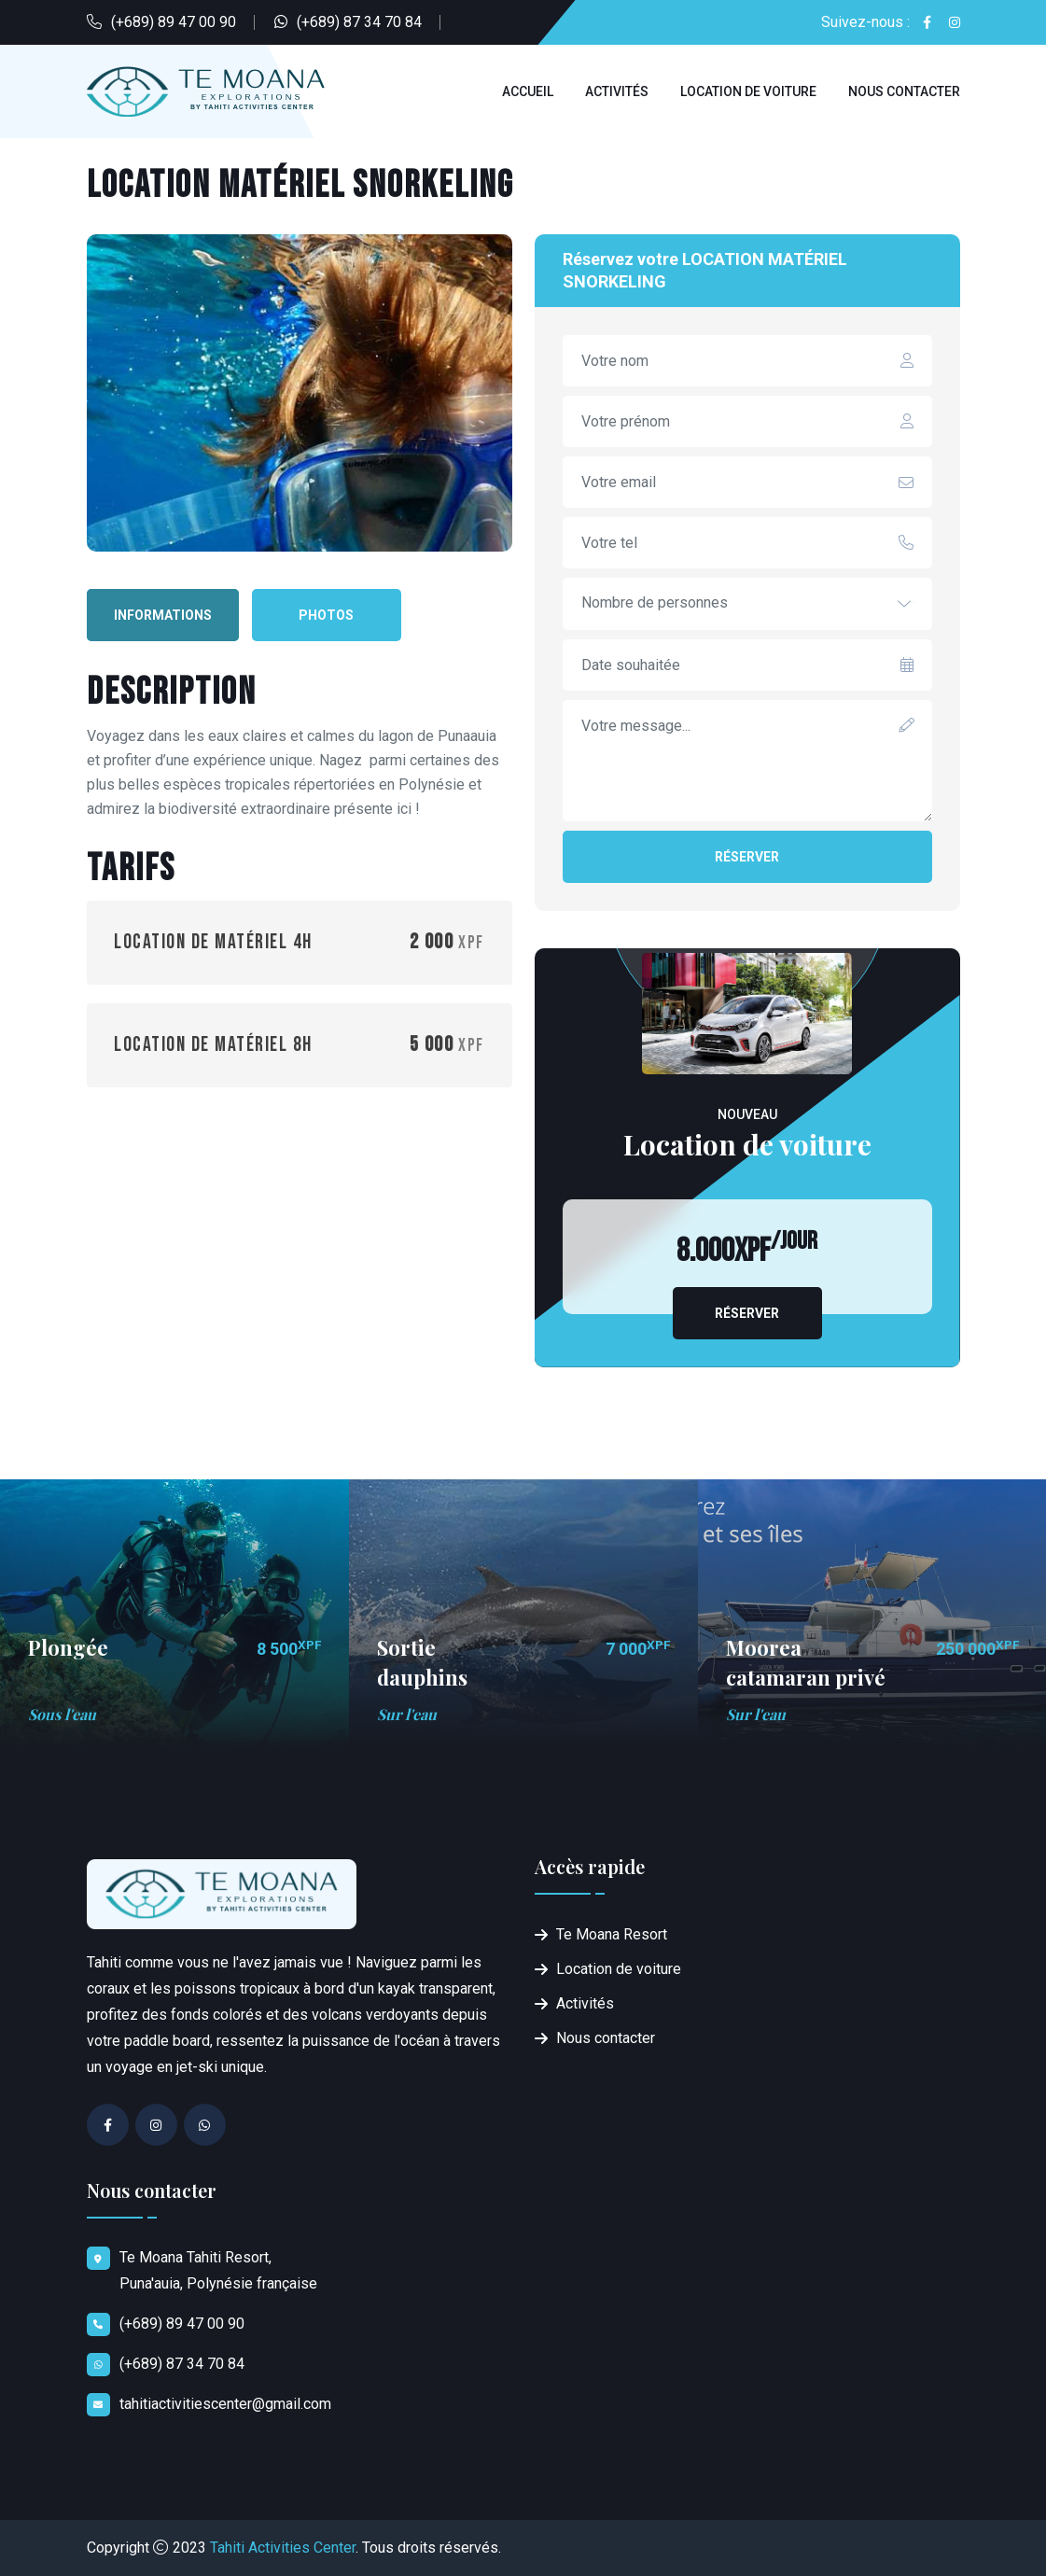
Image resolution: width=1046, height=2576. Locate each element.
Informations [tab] (163, 615)
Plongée (68, 1647)
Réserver (747, 856)
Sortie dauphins (422, 1661)
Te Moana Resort (611, 1934)
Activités (617, 91)
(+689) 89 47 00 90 (173, 22)
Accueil (527, 91)
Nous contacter (904, 91)
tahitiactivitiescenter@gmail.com (225, 2404)
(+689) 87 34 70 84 (359, 22)
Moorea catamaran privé (806, 1661)
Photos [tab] (326, 615)
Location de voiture (748, 91)
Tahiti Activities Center (283, 2547)
